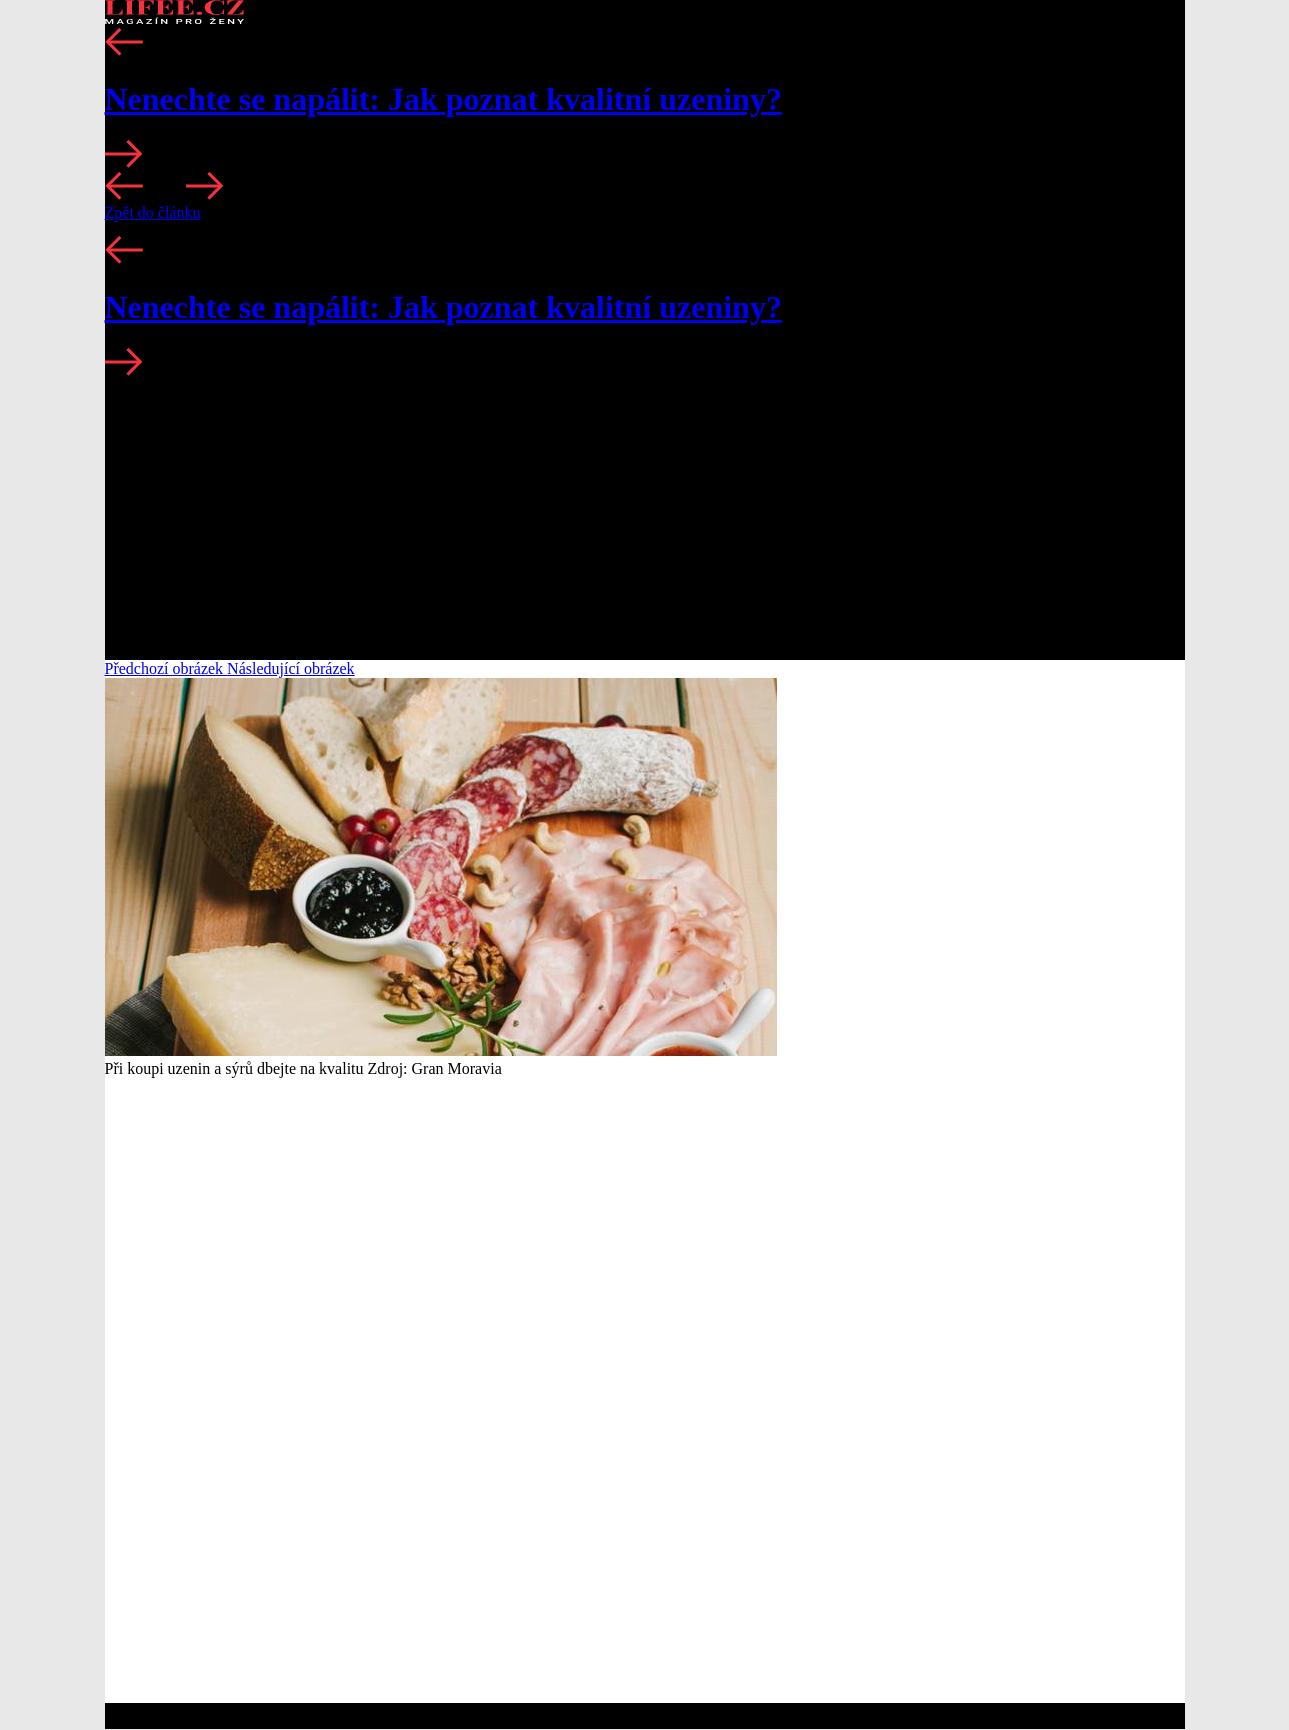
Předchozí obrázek (166, 668)
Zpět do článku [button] (153, 212)
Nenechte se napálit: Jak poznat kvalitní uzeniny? (443, 99)
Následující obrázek (291, 668)
